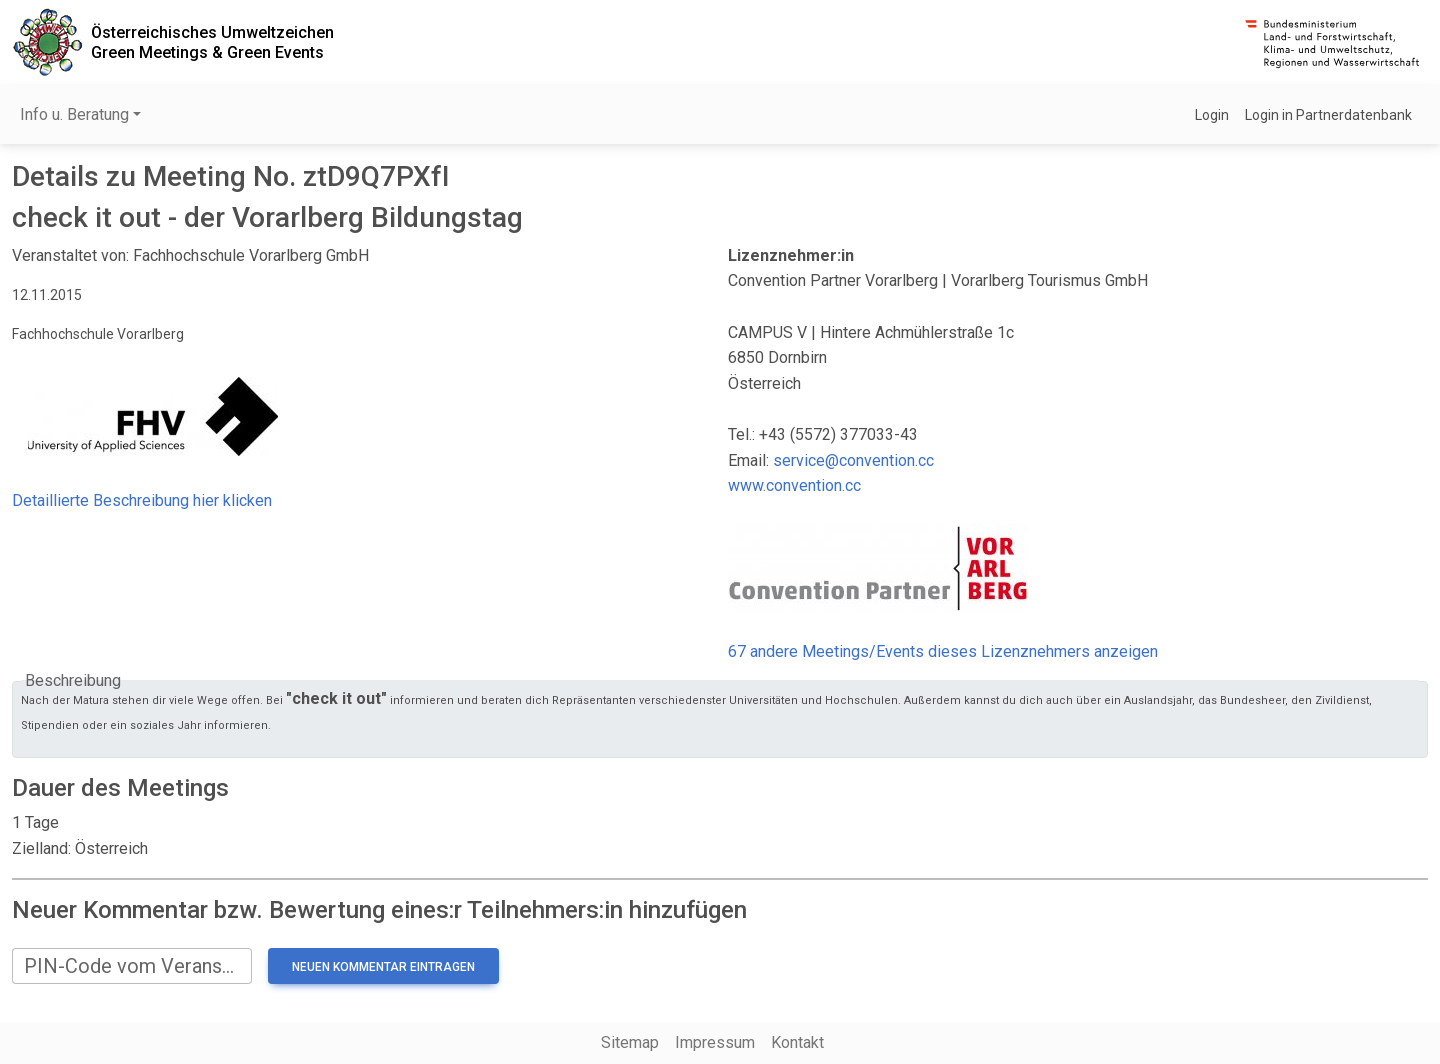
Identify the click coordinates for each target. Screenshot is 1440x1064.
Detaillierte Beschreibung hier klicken (142, 500)
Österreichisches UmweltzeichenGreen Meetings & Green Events (212, 42)
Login (1212, 115)
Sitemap (630, 1042)
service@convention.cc (853, 460)
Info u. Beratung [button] (74, 114)
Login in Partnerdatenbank (1328, 115)
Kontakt (797, 1042)
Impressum (715, 1042)
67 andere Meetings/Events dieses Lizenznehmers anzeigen (943, 651)
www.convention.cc (794, 485)
